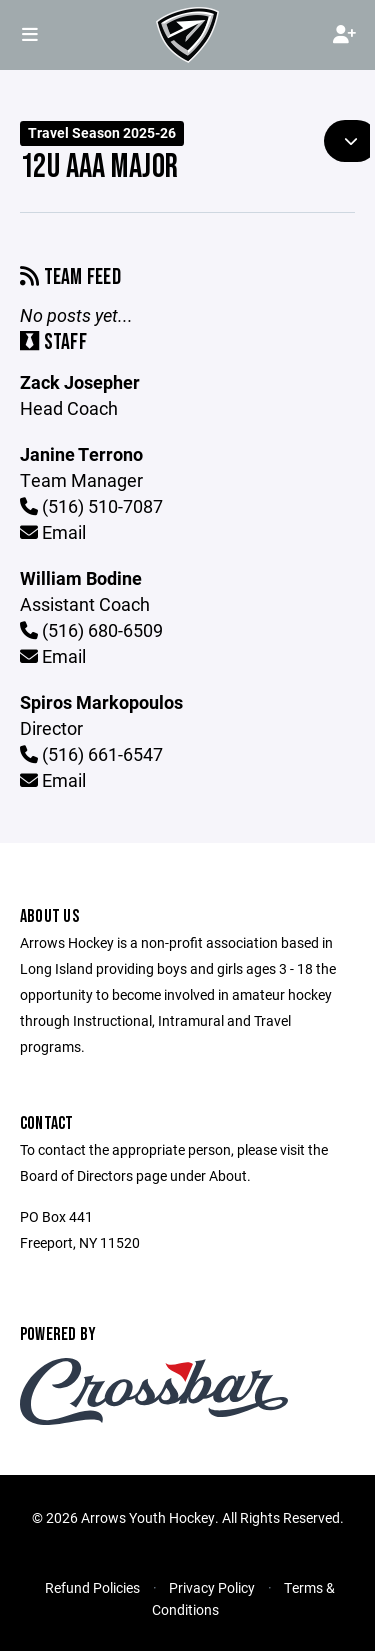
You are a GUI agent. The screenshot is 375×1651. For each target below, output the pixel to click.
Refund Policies (92, 1587)
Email (53, 532)
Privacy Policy (212, 1587)
